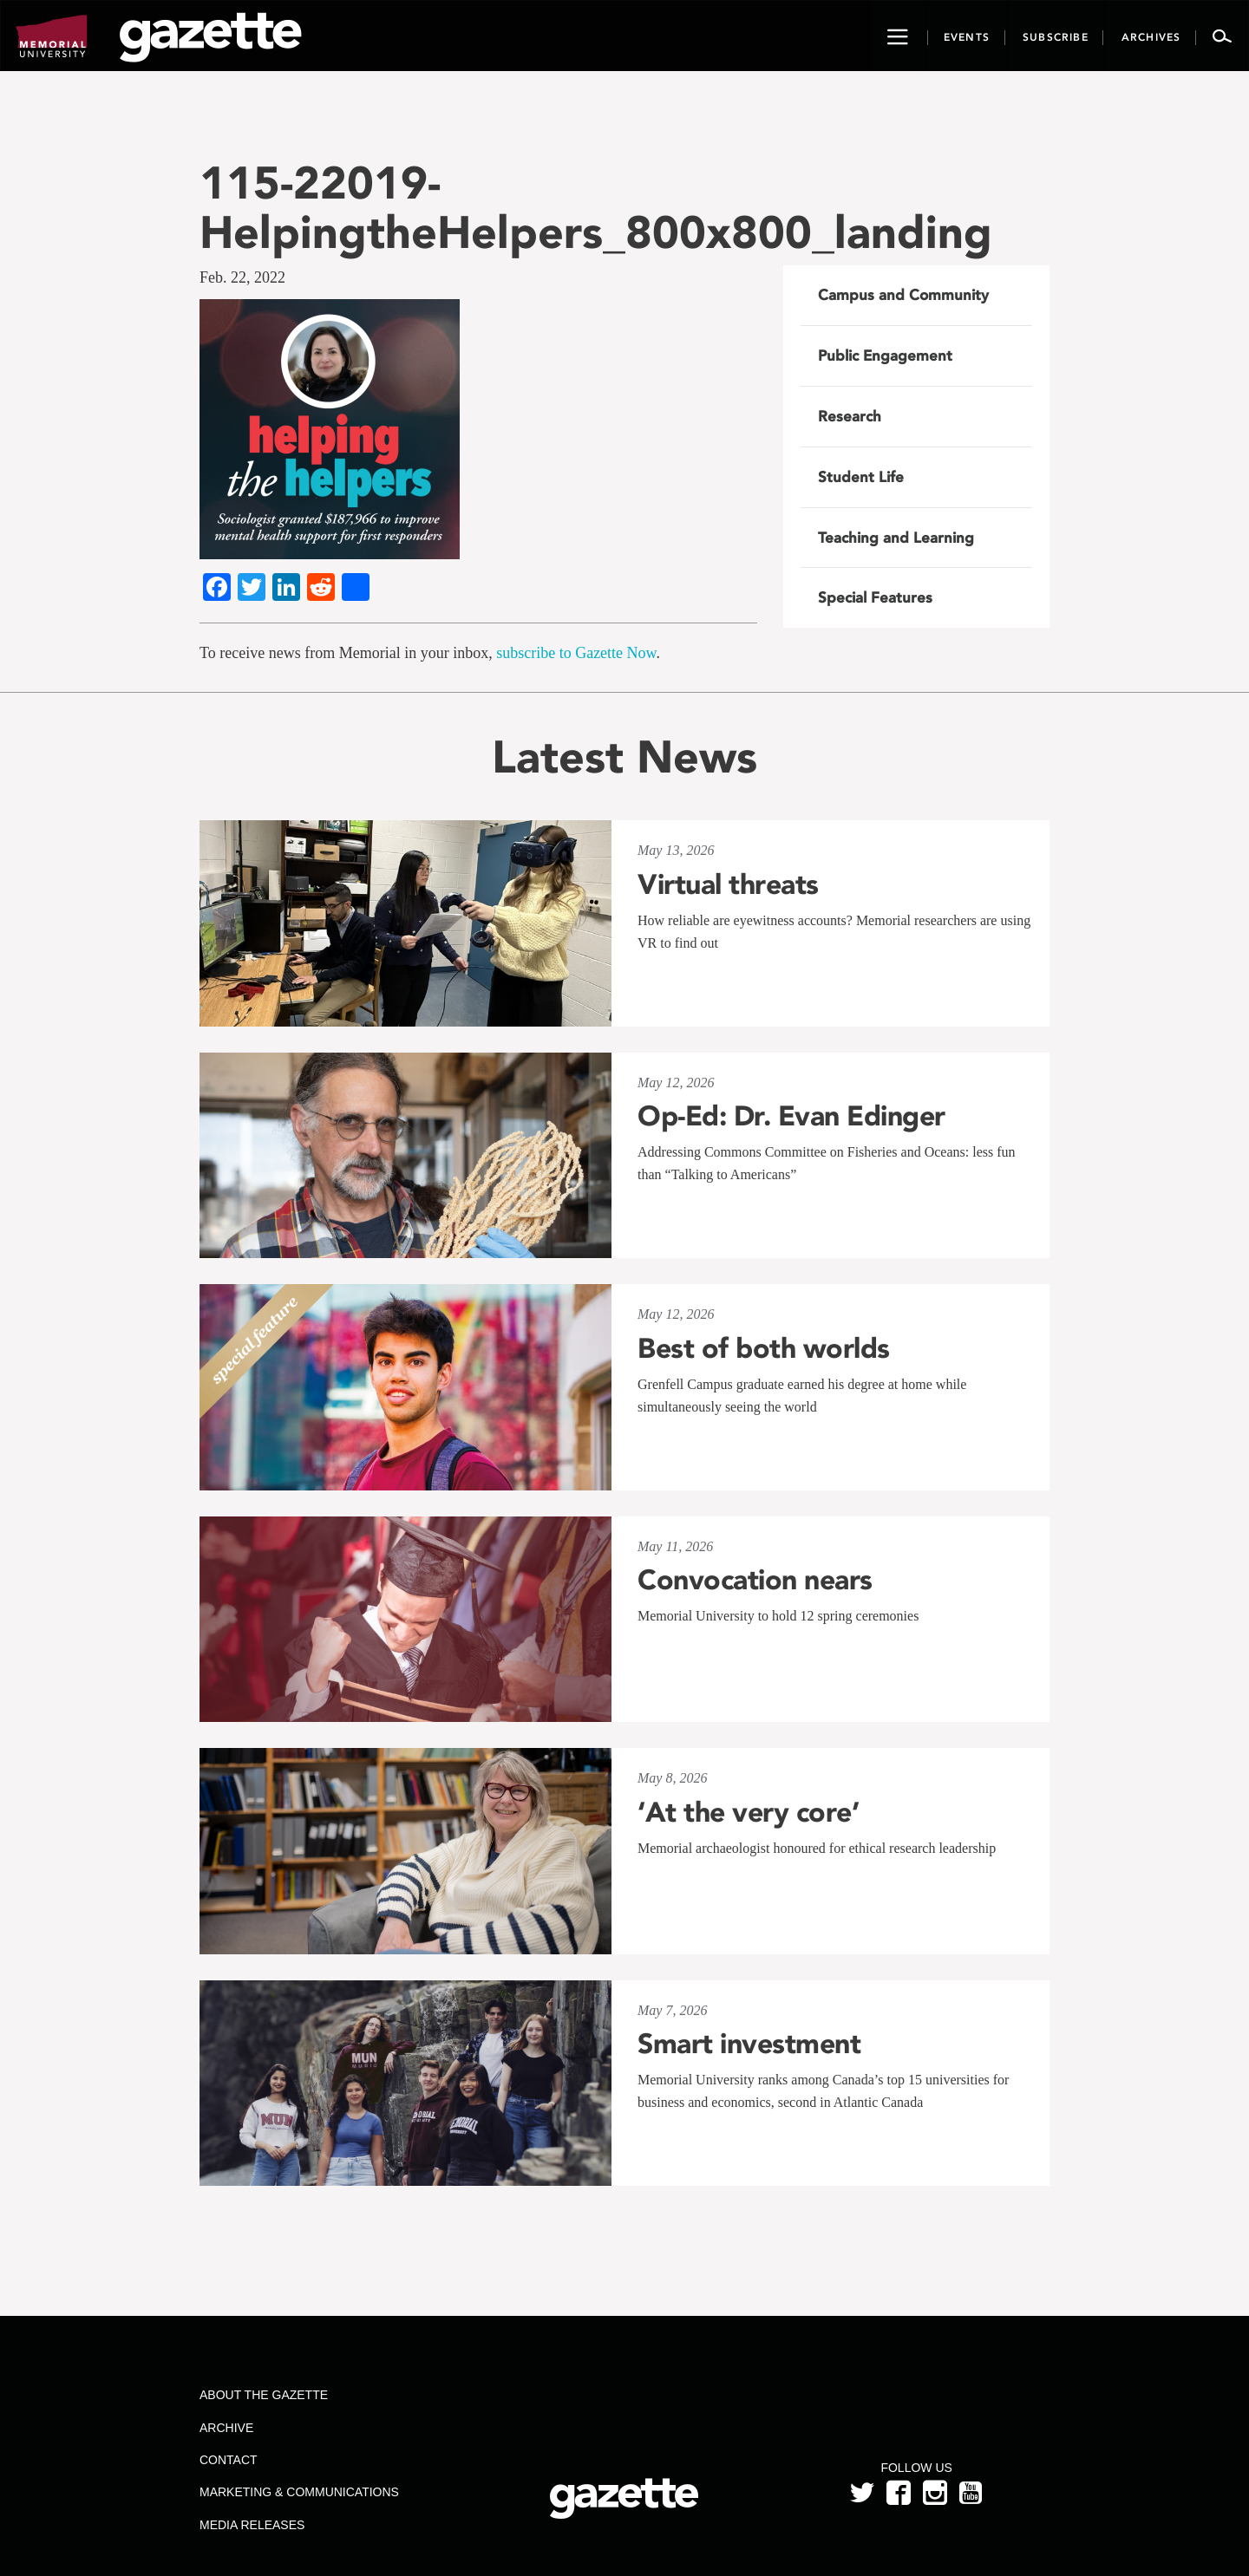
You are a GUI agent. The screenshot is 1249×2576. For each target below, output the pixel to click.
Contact (228, 2460)
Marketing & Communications (299, 2492)
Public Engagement (885, 355)
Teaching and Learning (896, 537)
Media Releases (251, 2525)
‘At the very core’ (748, 1812)
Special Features (875, 597)
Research (849, 416)
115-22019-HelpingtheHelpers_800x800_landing (595, 207)
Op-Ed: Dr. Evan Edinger (791, 1116)
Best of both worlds (764, 1348)
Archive (226, 2428)
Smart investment (749, 2043)
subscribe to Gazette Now (576, 653)
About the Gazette (263, 2395)
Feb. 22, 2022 (242, 277)
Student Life (861, 477)
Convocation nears (755, 1580)
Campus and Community (903, 294)
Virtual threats (728, 884)
